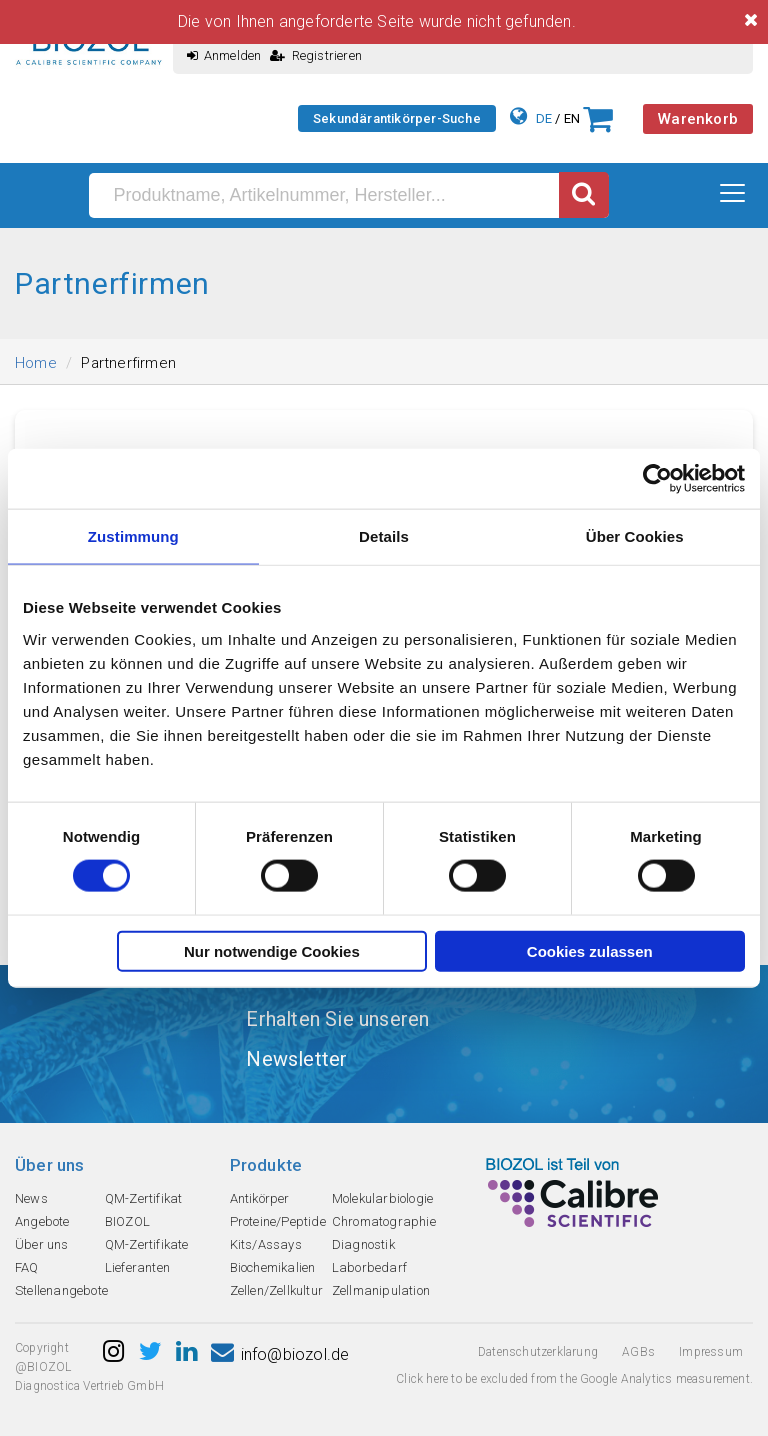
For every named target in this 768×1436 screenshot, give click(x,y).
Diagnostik (363, 1244)
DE (544, 118)
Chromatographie (384, 1221)
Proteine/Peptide (278, 1221)
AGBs (638, 1352)
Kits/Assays (266, 1244)
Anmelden (224, 55)
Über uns (42, 1244)
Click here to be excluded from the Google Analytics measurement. (574, 1379)
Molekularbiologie (382, 1198)
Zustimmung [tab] (133, 536)
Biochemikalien (273, 1267)
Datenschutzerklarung (538, 1352)
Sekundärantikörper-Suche (397, 118)
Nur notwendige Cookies (272, 950)
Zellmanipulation (381, 1290)
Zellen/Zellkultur (276, 1290)
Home (36, 363)
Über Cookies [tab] (635, 536)
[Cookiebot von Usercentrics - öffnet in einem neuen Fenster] (657, 479)
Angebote (42, 1221)
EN (572, 118)
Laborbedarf (369, 1267)
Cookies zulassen (590, 950)
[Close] (751, 20)
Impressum (711, 1352)
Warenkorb (698, 119)
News (31, 1198)
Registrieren (316, 55)
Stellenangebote (61, 1290)
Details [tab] (384, 536)
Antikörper (260, 1198)
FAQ (27, 1267)
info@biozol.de (280, 1354)
